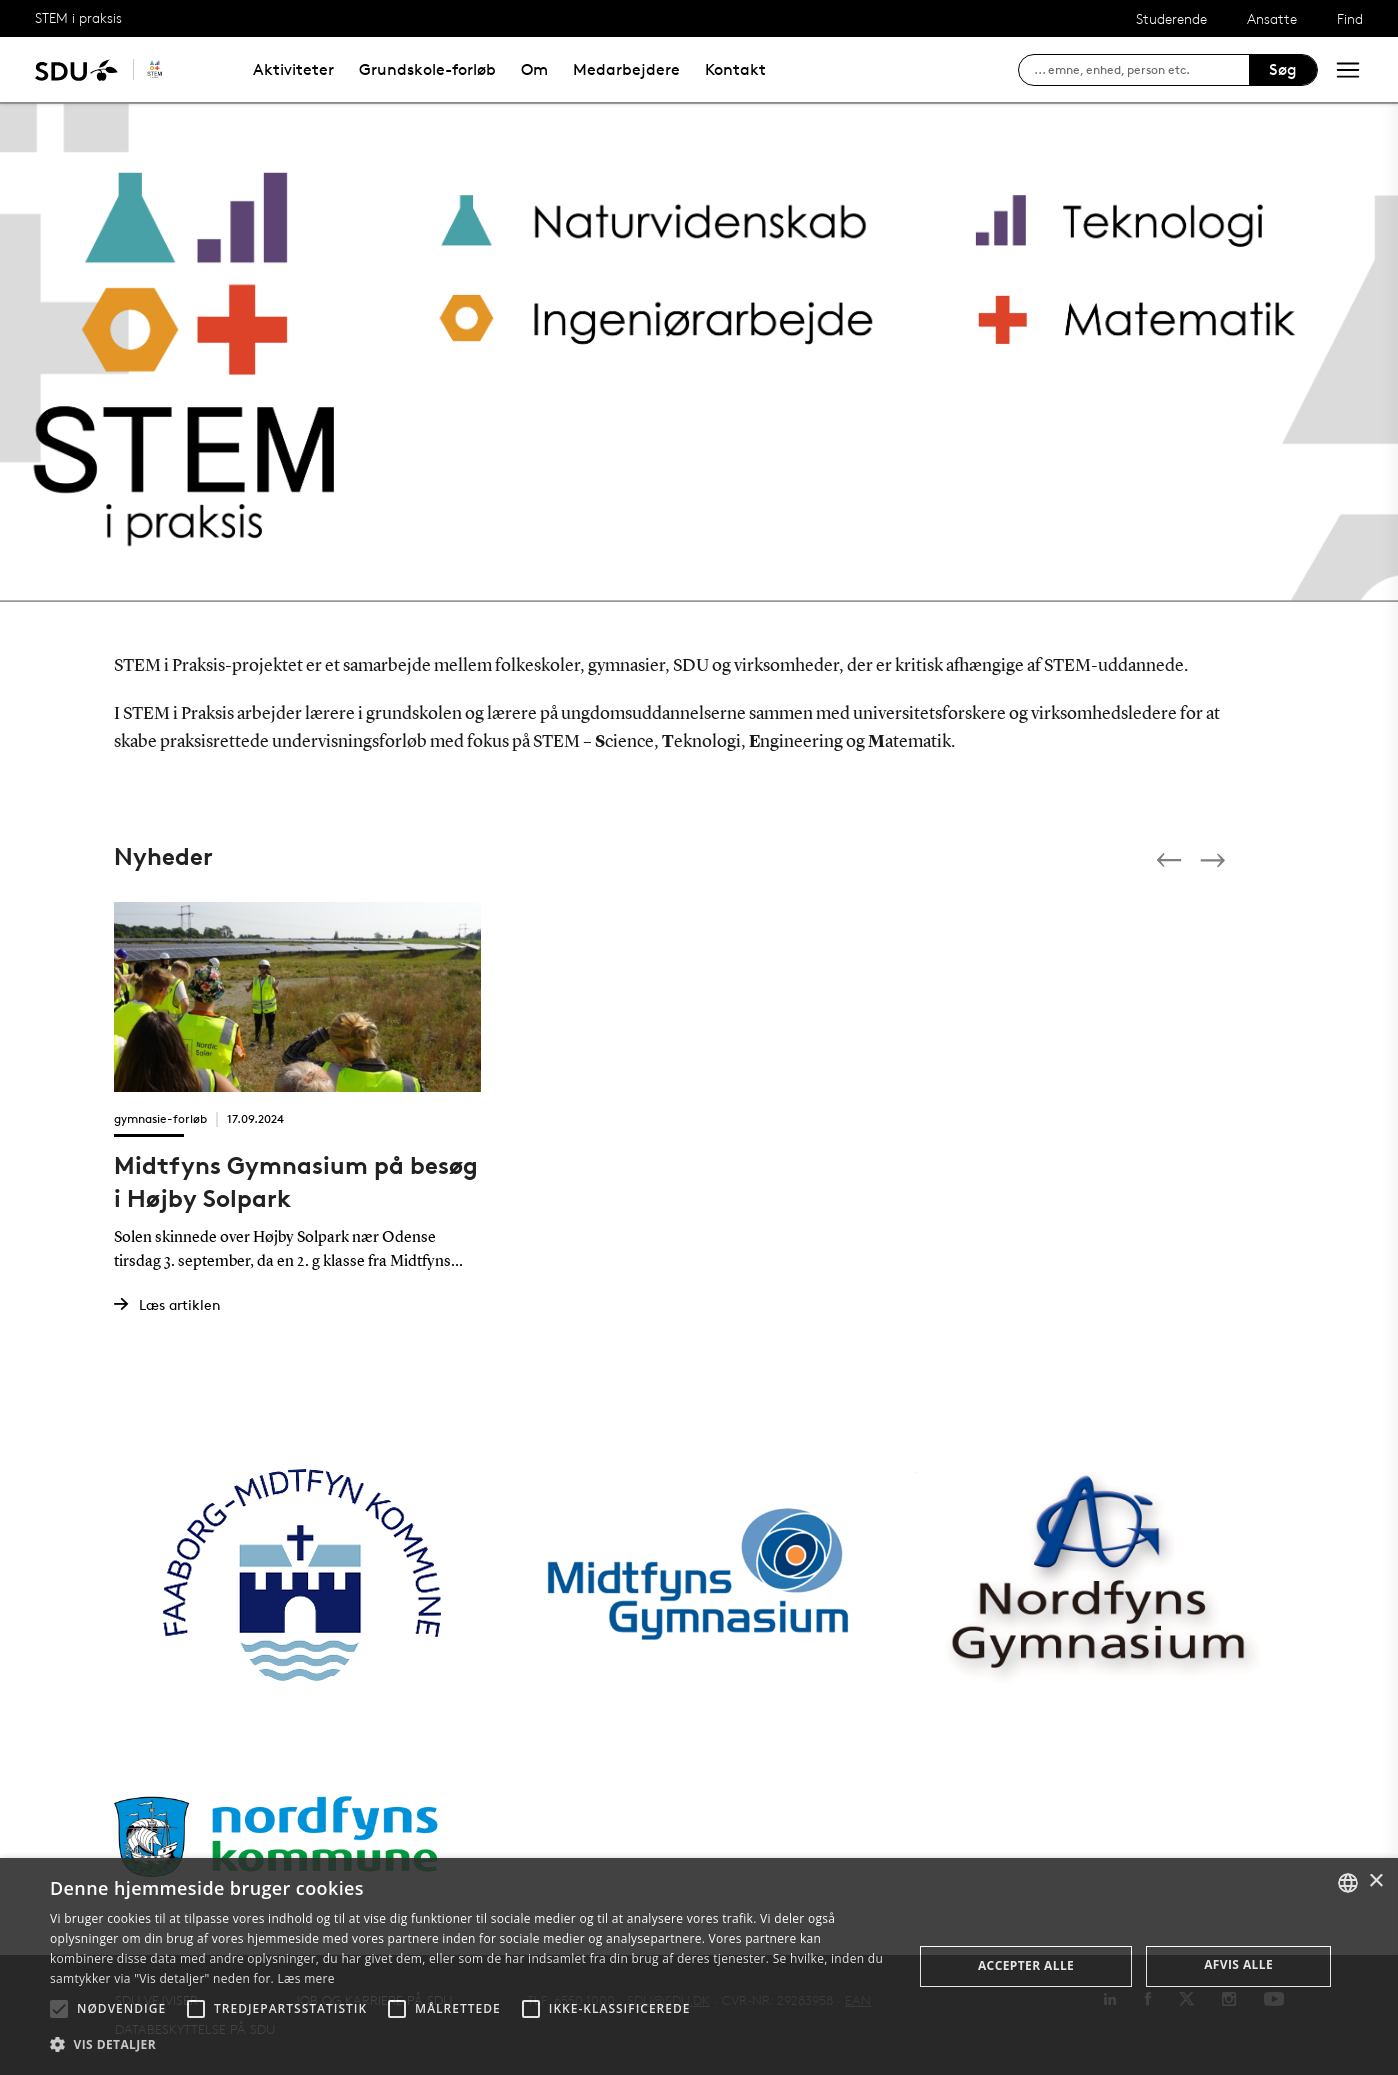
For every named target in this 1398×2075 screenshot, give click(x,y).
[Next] (1215, 860)
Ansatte (1272, 18)
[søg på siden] (1141, 70)
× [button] (1375, 1881)
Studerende (1171, 18)
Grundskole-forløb (427, 69)
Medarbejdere (626, 69)
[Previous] (1171, 860)
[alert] (699, 1966)
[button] (59, 2009)
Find (1350, 18)
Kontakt (735, 69)
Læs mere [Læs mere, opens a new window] (305, 1978)
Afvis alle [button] (1238, 1964)
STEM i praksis (78, 17)
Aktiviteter (293, 69)
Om (534, 69)
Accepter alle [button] (1026, 1965)
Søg (1283, 69)
